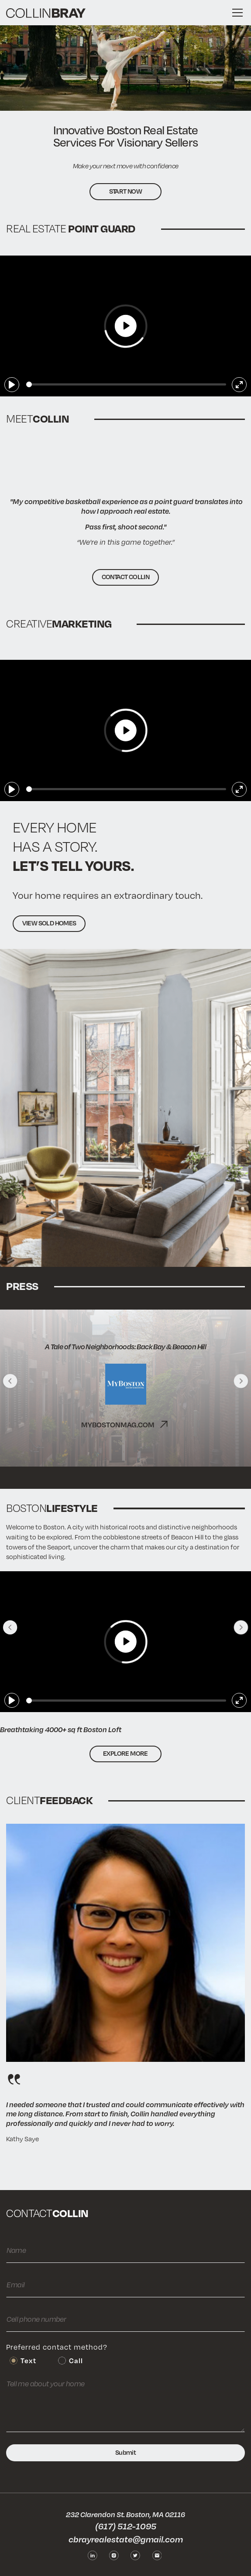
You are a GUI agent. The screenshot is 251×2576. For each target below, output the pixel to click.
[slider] (126, 384)
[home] (45, 12)
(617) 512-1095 (125, 2526)
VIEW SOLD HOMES (49, 923)
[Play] (11, 384)
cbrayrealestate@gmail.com (126, 2539)
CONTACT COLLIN (126, 576)
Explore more (125, 1753)
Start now (125, 191)
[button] (236, 12)
